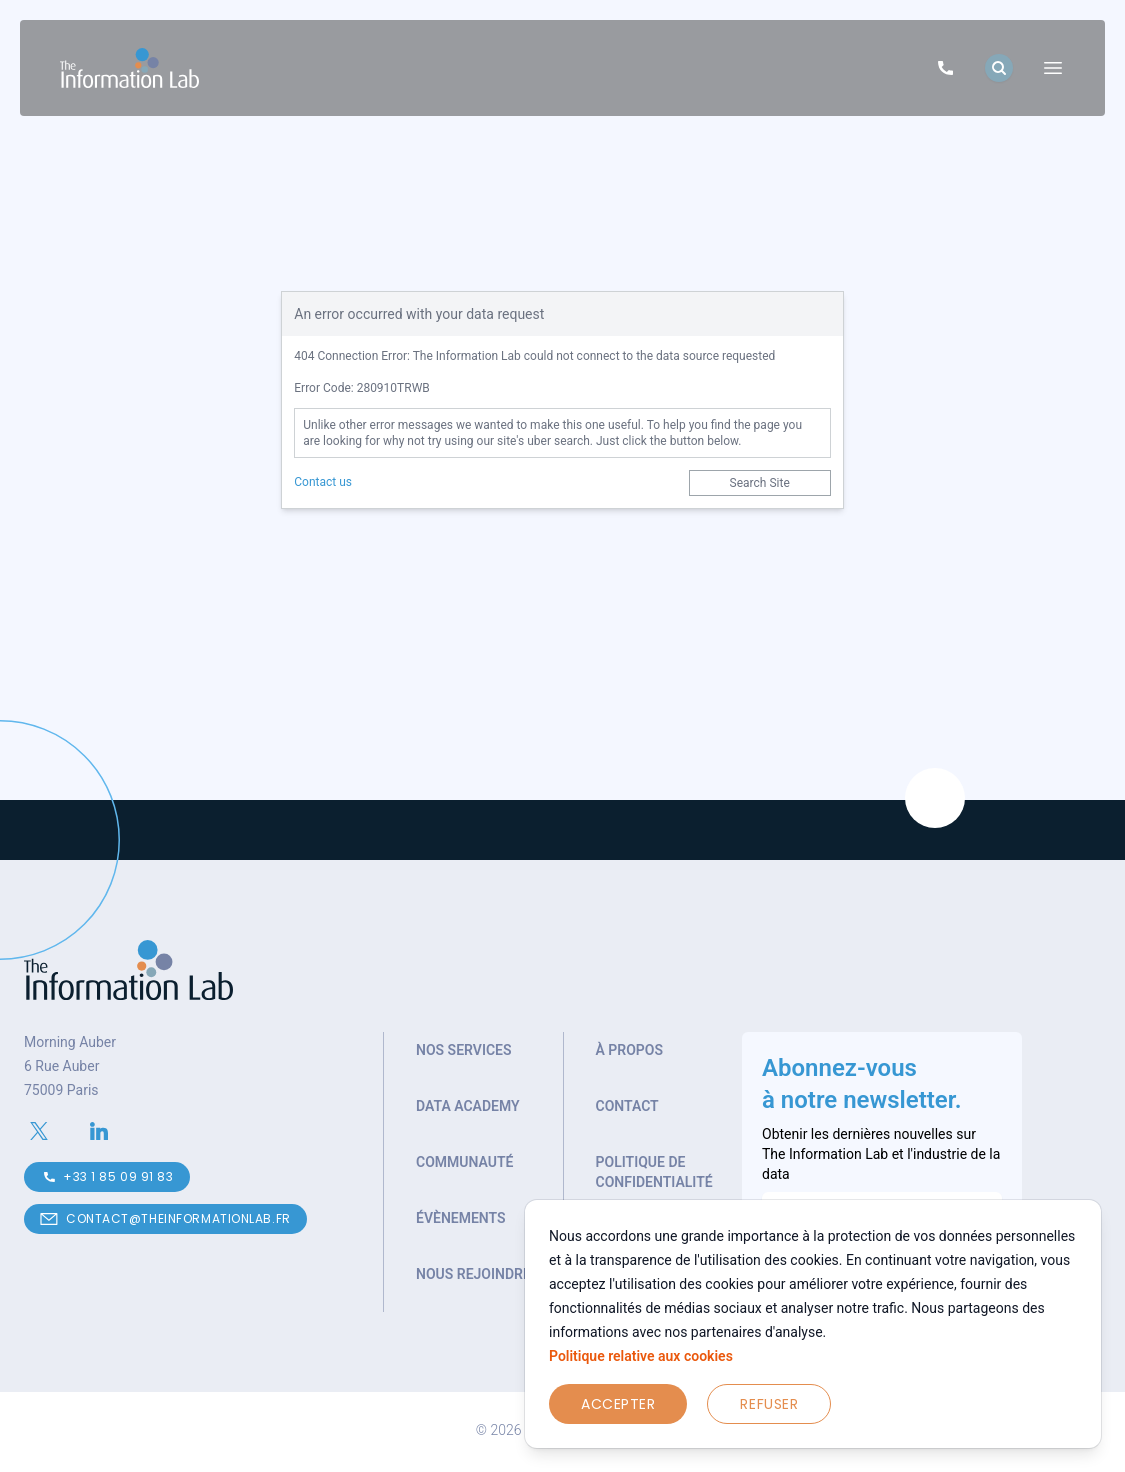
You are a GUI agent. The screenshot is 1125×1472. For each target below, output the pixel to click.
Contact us (323, 482)
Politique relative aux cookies (641, 1356)
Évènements (461, 1218)
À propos (630, 1050)
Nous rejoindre (473, 1274)
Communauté (464, 1162)
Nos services (464, 1050)
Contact (627, 1106)
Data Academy (468, 1106)
